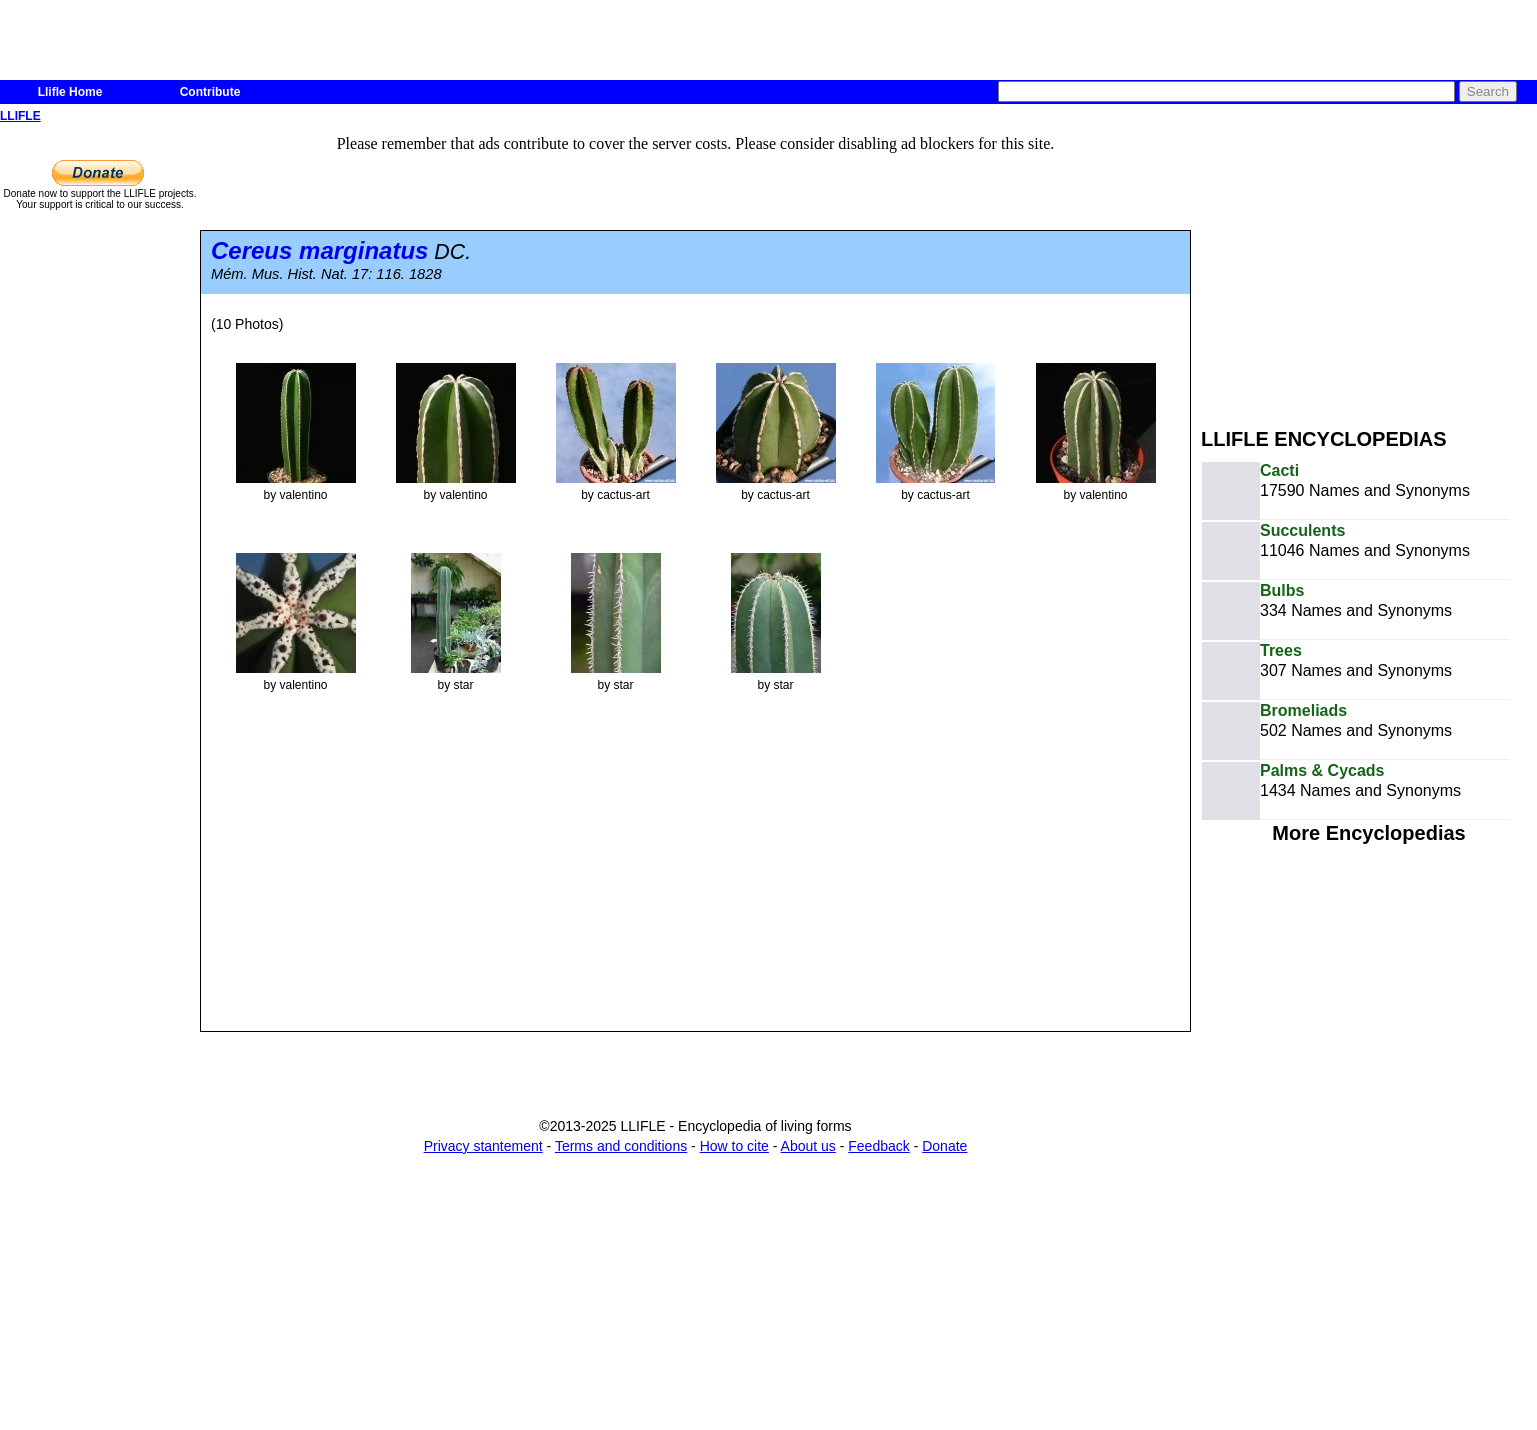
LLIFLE (20, 116)
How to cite (734, 1146)
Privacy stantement (483, 1146)
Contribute (210, 92)
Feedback (878, 1146)
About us (808, 1146)
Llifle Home (70, 92)
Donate (944, 1146)
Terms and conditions (621, 1146)
